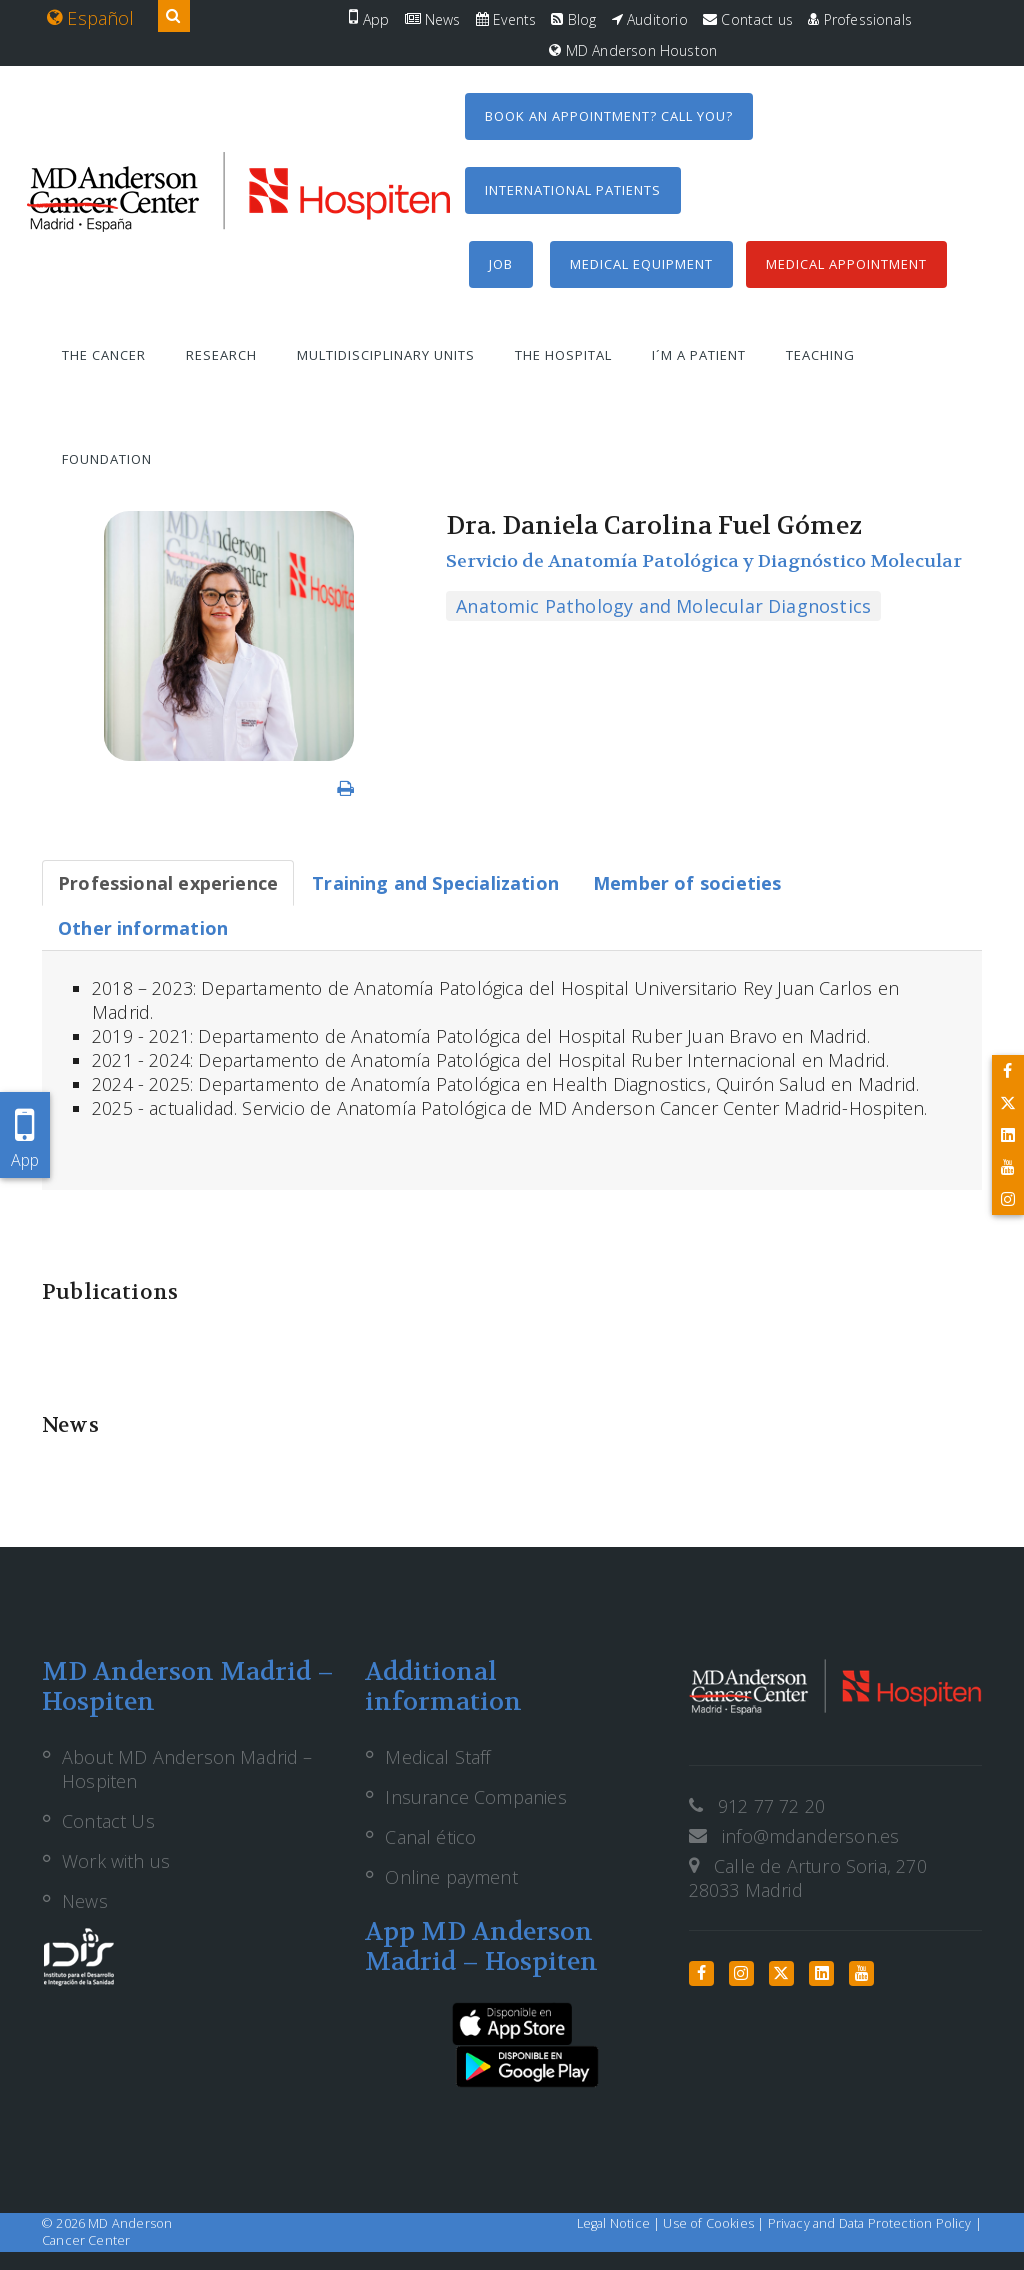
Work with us (116, 1861)
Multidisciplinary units (386, 355)
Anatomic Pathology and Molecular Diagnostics (663, 606)
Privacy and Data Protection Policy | (875, 2223)
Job (501, 264)
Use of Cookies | (715, 2223)
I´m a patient (699, 355)
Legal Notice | (620, 2223)
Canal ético (430, 1837)
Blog (573, 19)
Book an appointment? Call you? (609, 116)
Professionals (860, 19)
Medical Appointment (846, 264)
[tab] (168, 883)
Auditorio (650, 19)
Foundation (107, 459)
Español (91, 18)
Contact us (748, 19)
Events (506, 19)
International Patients (573, 190)
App (369, 19)
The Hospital (563, 355)
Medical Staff (437, 1757)
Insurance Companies (475, 1797)
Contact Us (108, 1821)
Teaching (820, 355)
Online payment (451, 1877)
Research (221, 355)
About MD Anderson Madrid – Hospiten (187, 1769)
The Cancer (104, 355)
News (433, 19)
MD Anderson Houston (633, 50)
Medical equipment (641, 264)
